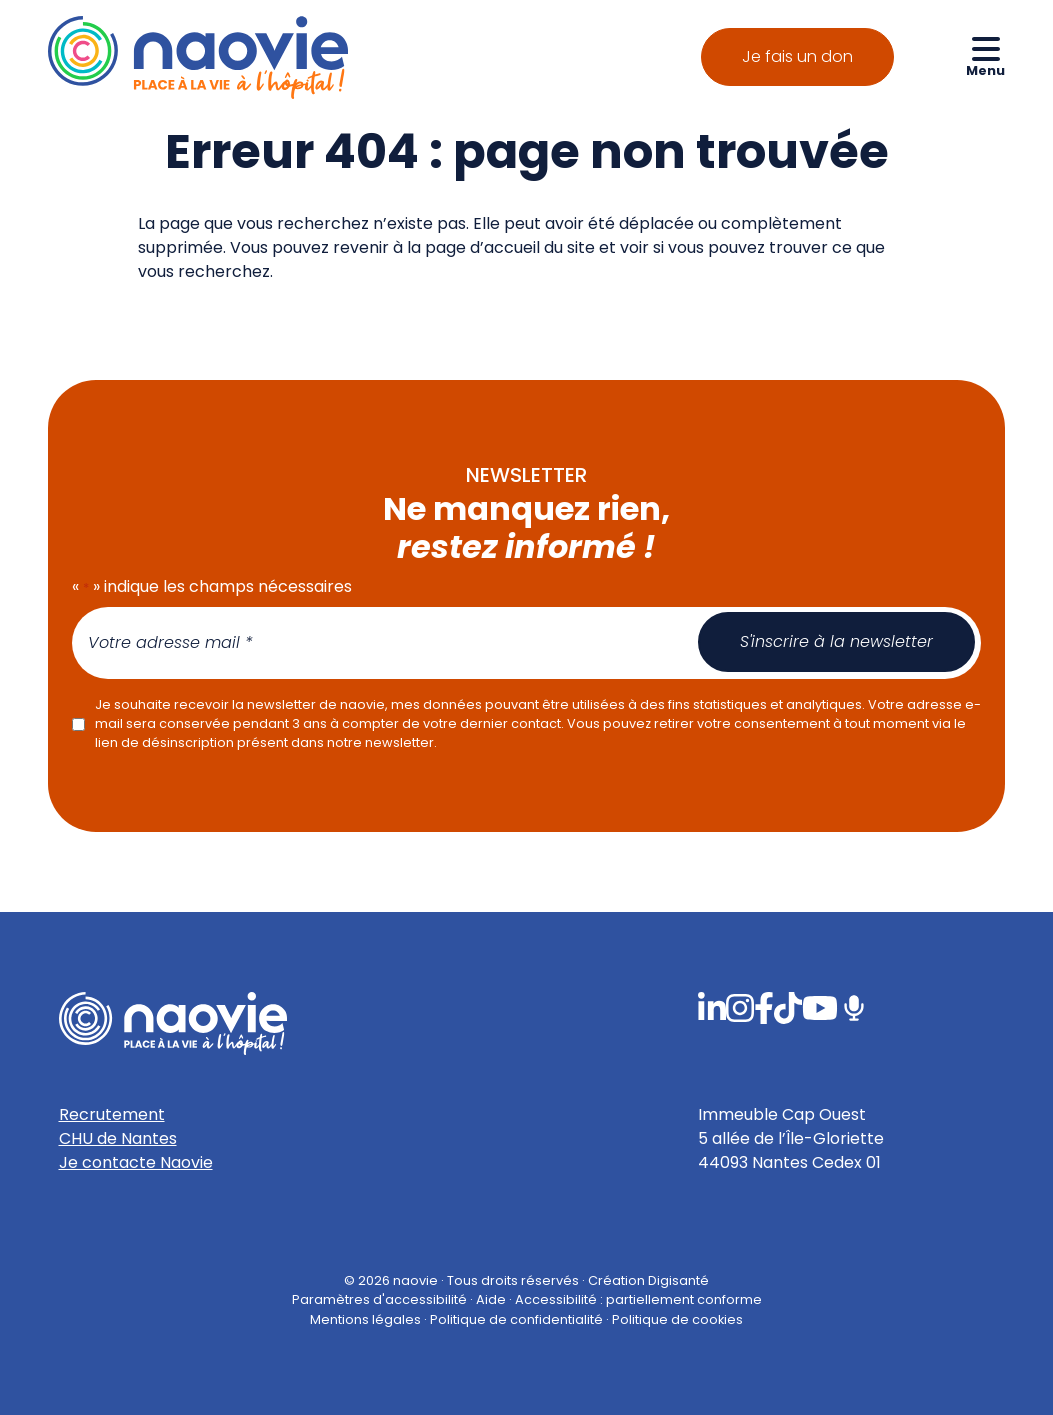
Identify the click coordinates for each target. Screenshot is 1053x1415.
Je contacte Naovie (136, 1162)
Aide (491, 1300)
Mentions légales (365, 1319)
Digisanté (678, 1280)
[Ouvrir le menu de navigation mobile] (985, 55)
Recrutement (112, 1114)
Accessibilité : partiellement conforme (638, 1300)
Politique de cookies (677, 1319)
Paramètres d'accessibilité (379, 1300)
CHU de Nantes (118, 1138)
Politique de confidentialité (516, 1319)
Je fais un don (797, 56)
